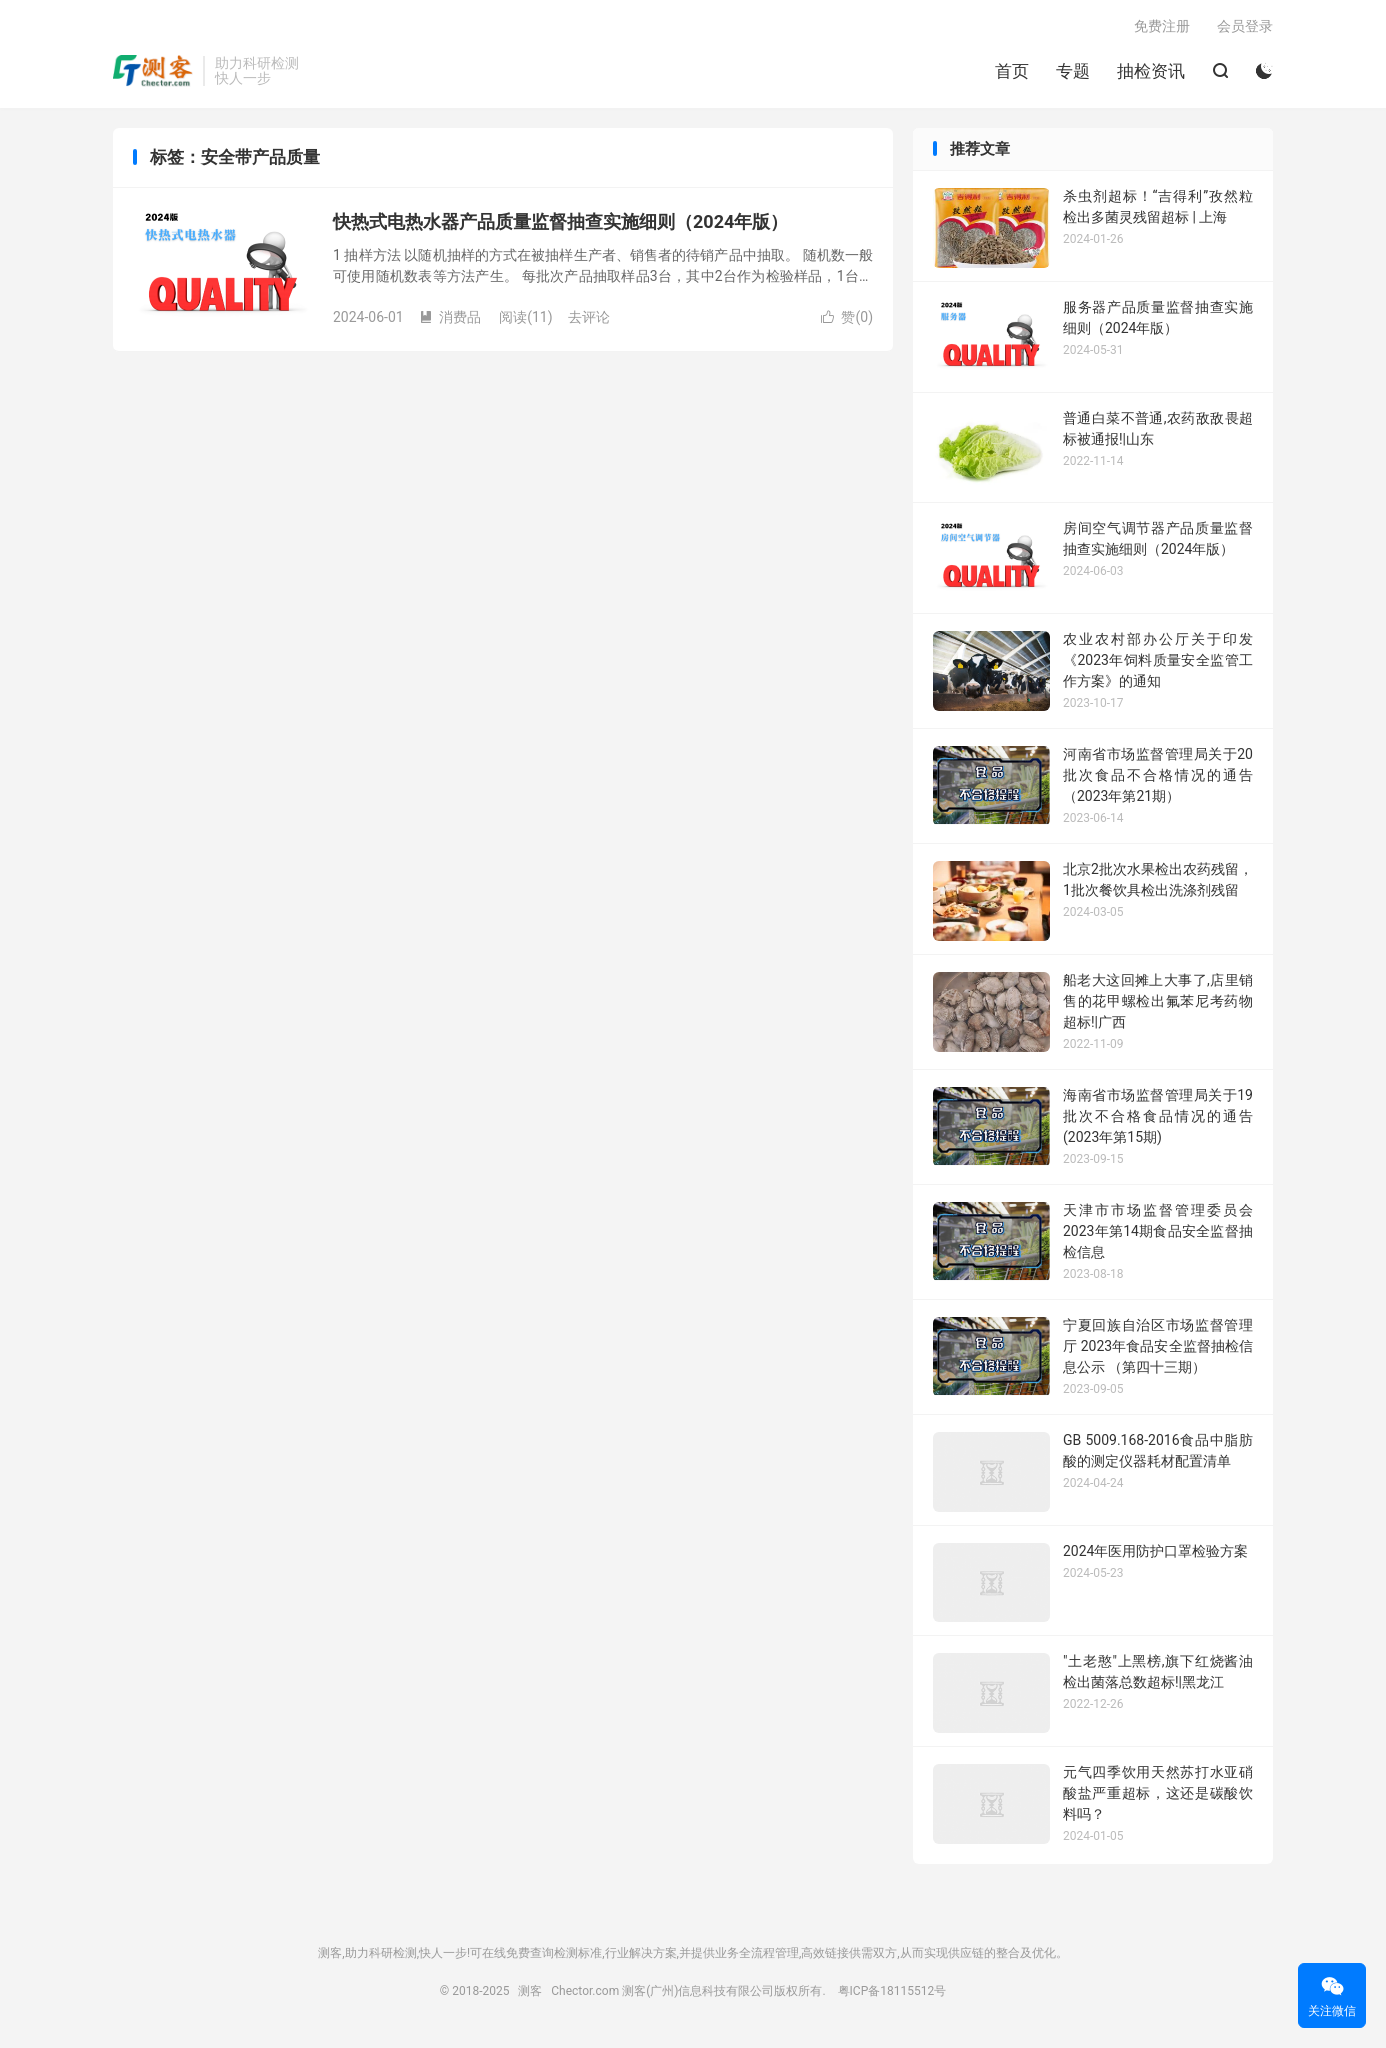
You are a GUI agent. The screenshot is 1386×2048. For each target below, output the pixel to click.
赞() (847, 317)
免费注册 (1162, 26)
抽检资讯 (1151, 71)
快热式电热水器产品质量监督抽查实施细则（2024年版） (560, 221)
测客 (153, 71)
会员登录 (1245, 26)
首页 (1012, 71)
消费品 (450, 317)
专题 (1073, 71)
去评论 (589, 317)
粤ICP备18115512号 (892, 1991)
